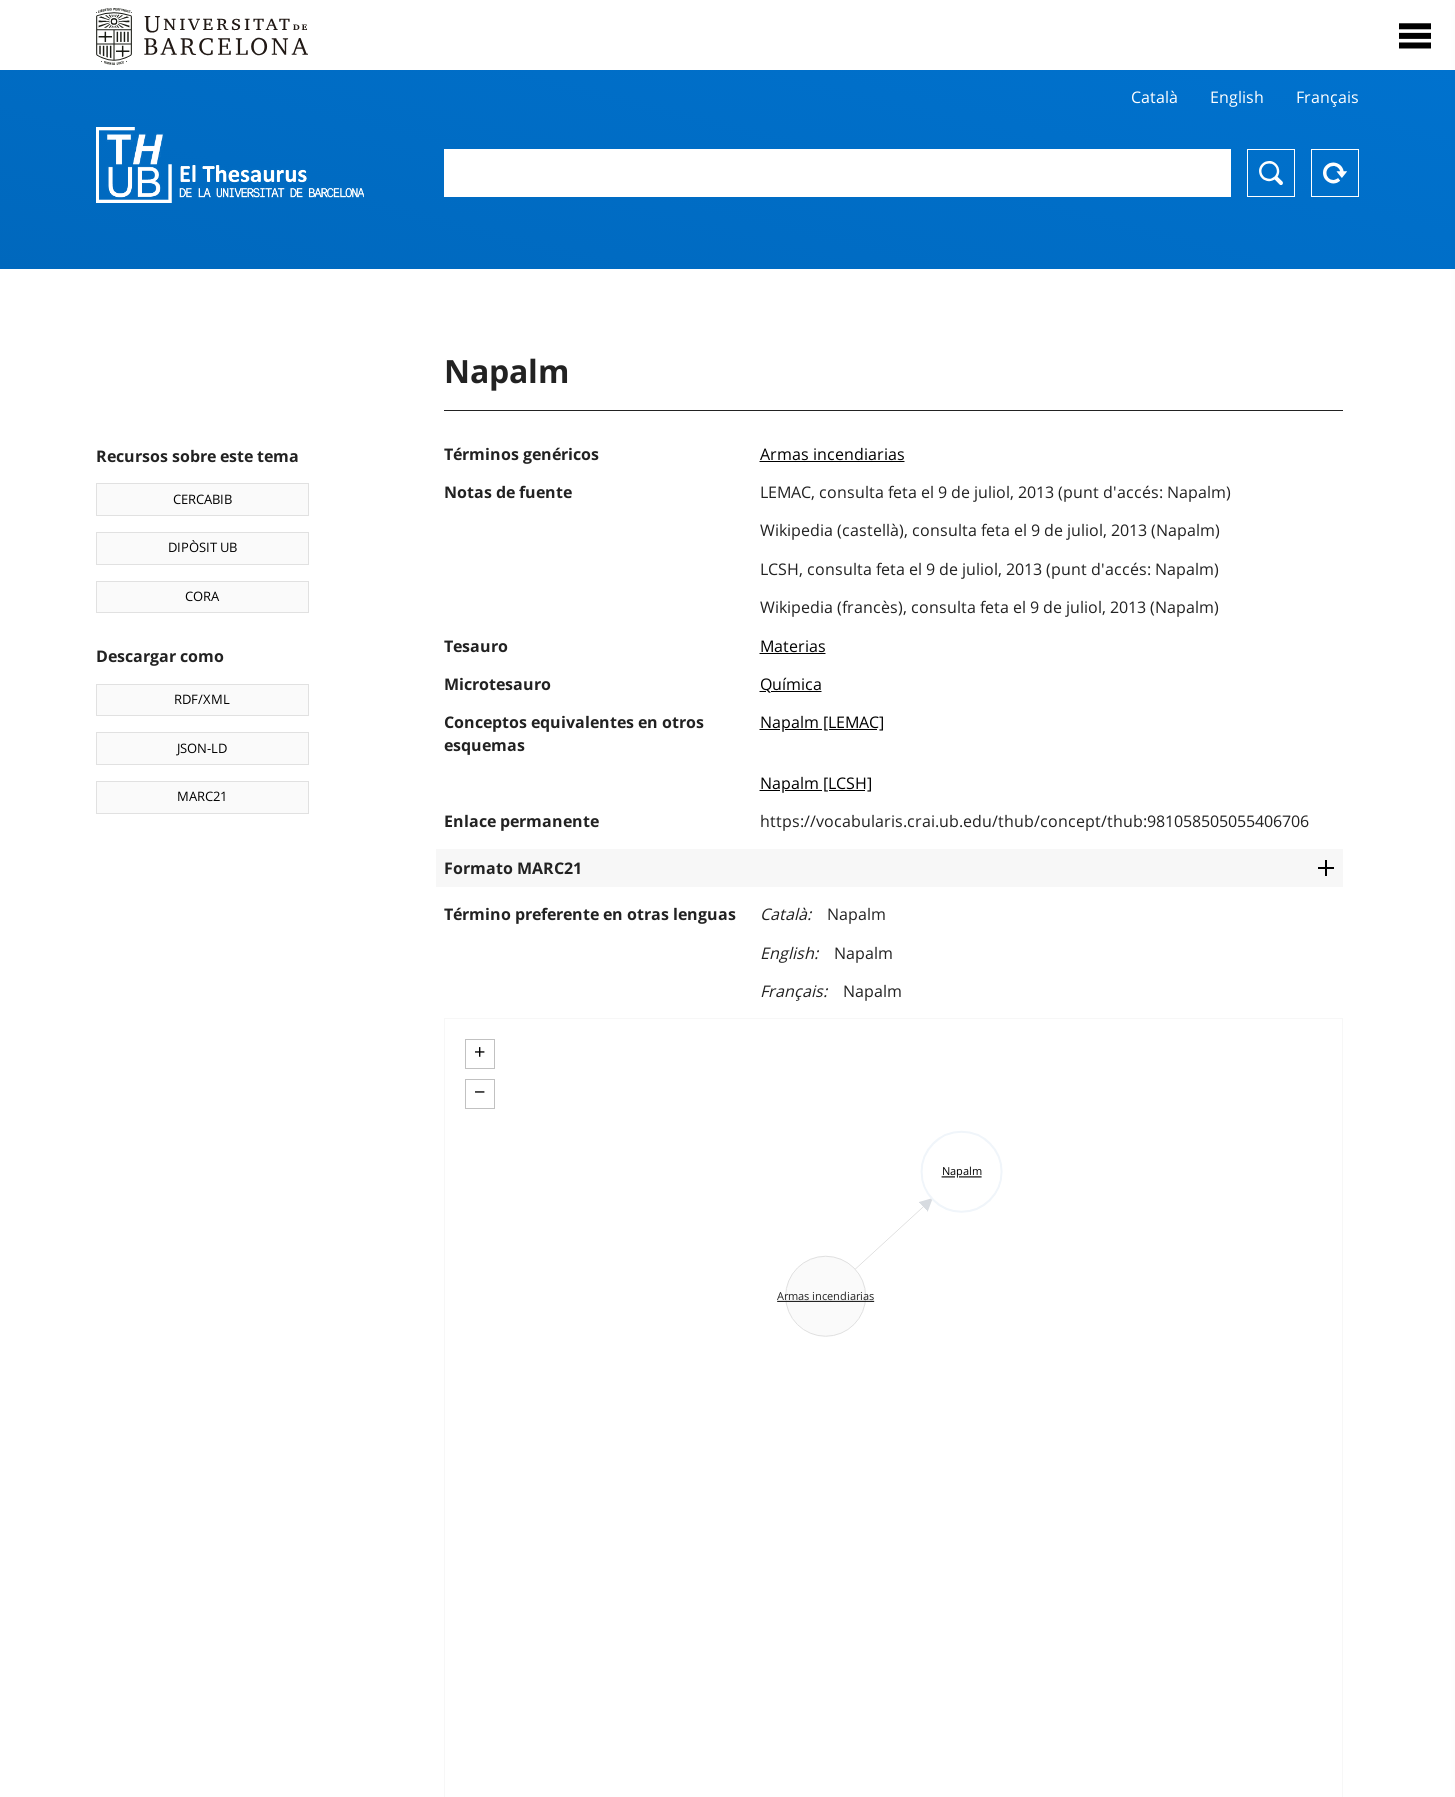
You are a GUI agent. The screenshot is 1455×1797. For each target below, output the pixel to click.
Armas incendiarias (832, 454)
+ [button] (479, 1052)
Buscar (1271, 173)
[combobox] (837, 173)
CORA (202, 596)
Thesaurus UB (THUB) (230, 165)
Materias (793, 646)
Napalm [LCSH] (816, 783)
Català (1154, 97)
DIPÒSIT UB (202, 547)
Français (1327, 97)
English (1237, 97)
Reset (1335, 173)
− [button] (479, 1092)
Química (791, 684)
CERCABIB (202, 499)
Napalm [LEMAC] (822, 722)
